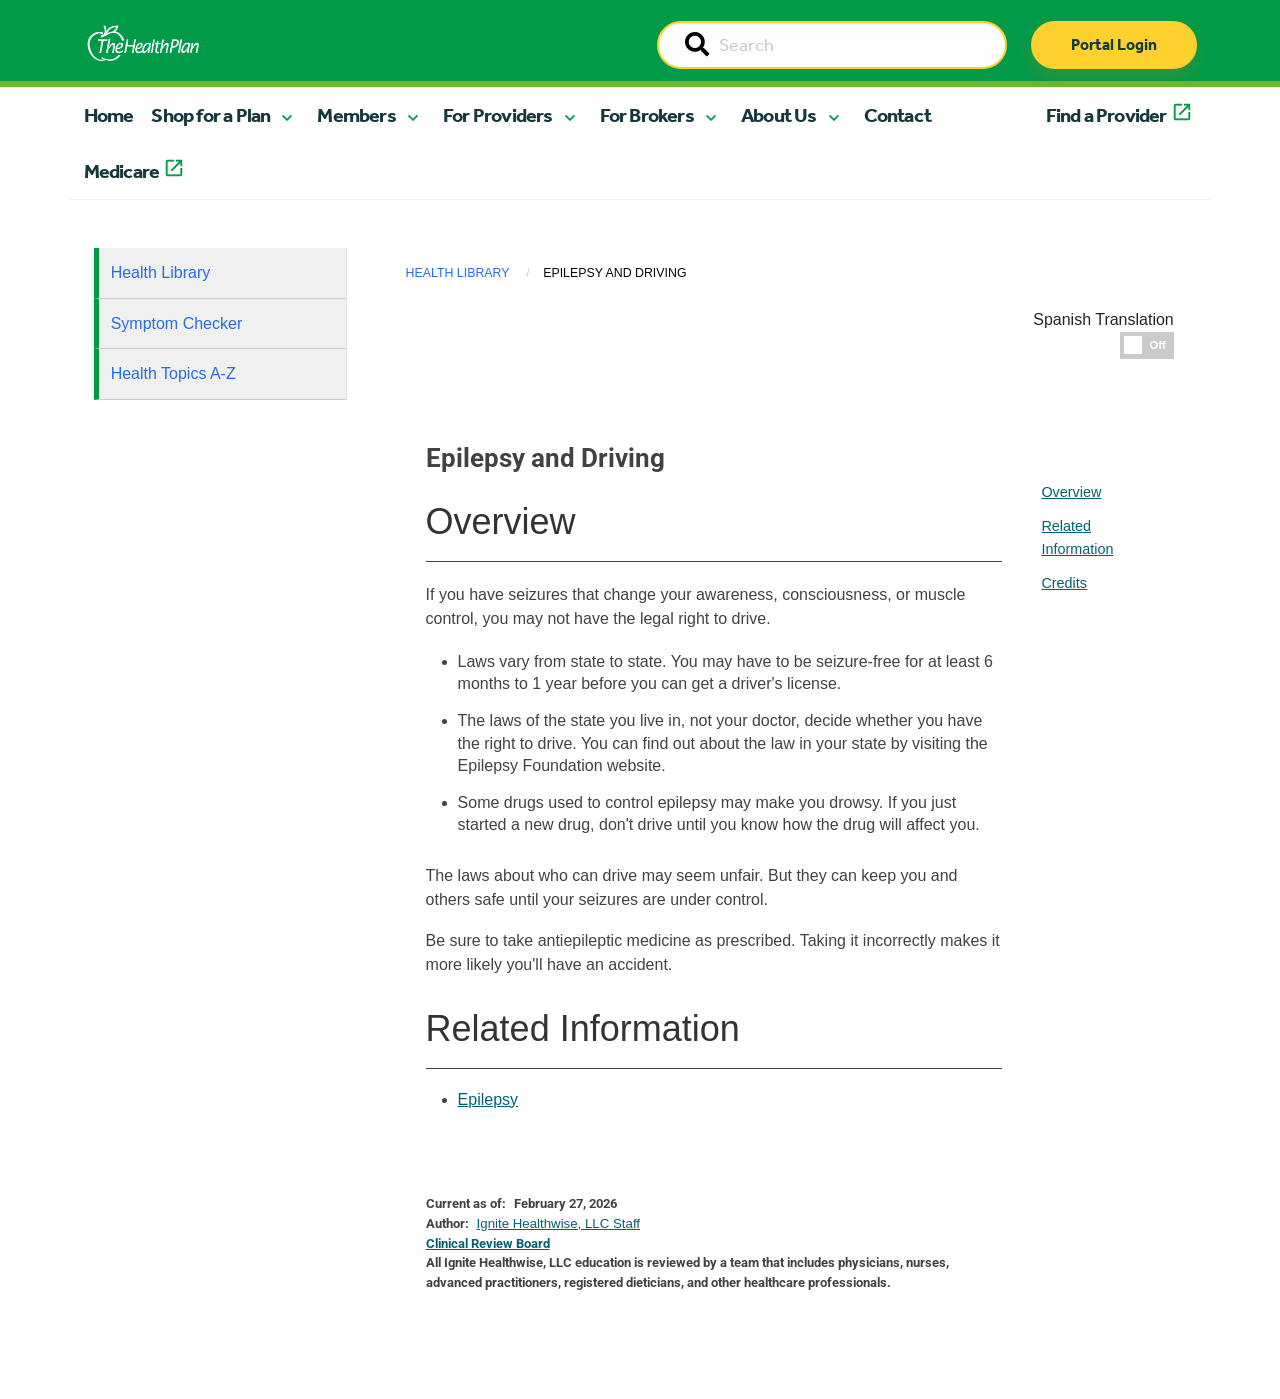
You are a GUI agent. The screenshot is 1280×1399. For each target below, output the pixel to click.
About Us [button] (779, 115)
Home (109, 115)
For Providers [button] (498, 115)
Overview (1071, 492)
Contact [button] (897, 115)
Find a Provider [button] (1106, 115)
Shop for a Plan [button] (210, 115)
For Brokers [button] (647, 115)
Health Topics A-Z (173, 373)
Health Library (161, 272)
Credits (1064, 583)
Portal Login (1114, 44)
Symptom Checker (177, 323)
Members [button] (356, 115)
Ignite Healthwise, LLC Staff (558, 1223)
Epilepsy (488, 1099)
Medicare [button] (122, 171)
